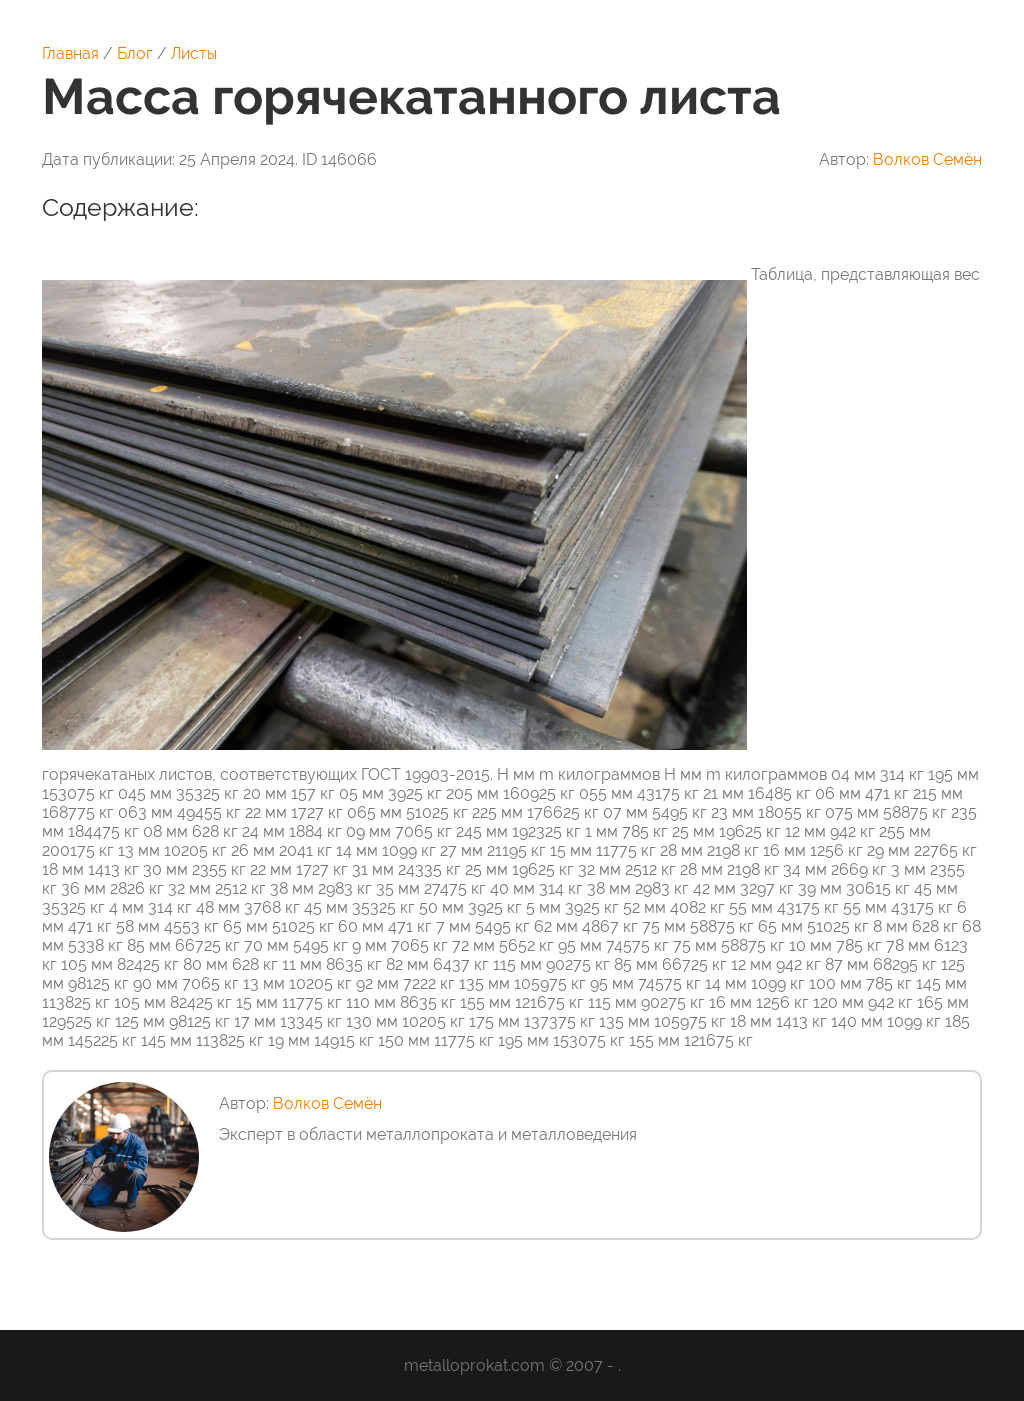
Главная (70, 53)
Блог (135, 53)
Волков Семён (927, 159)
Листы (194, 53)
